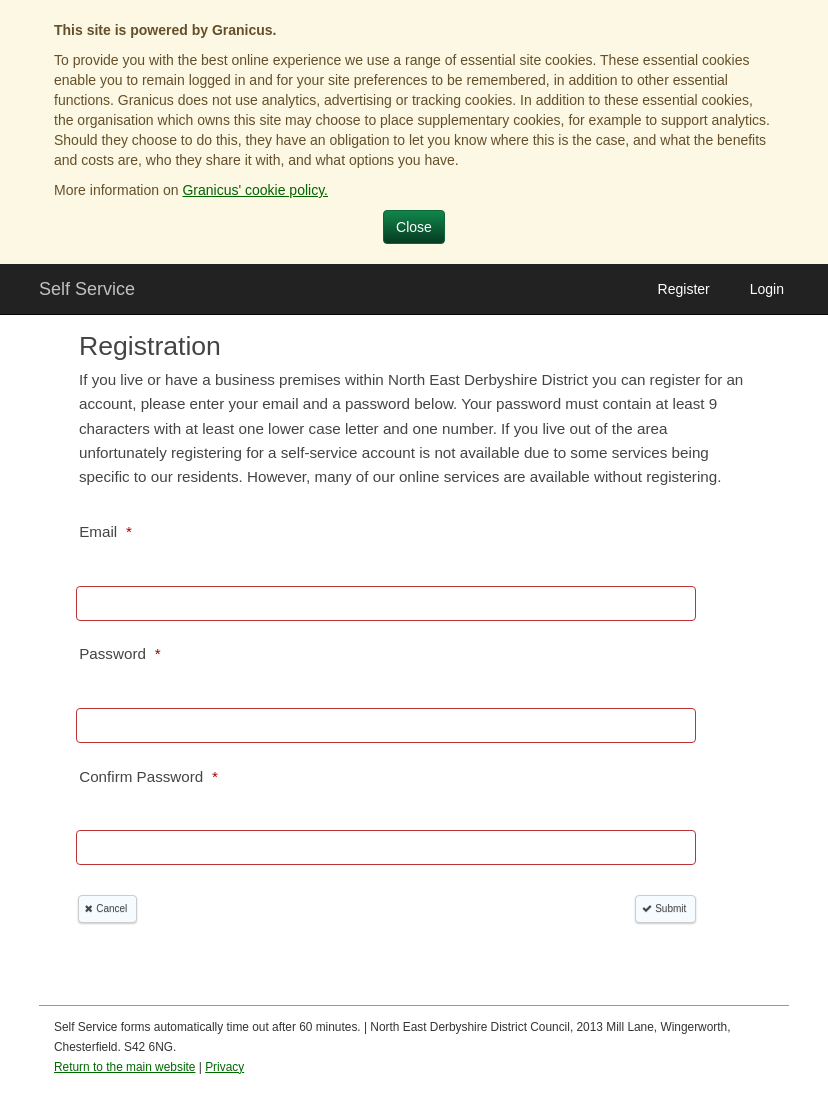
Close (414, 227)
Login (767, 289)
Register (684, 289)
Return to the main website (124, 1067)
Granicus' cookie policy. (255, 190)
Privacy (224, 1067)
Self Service (87, 289)
